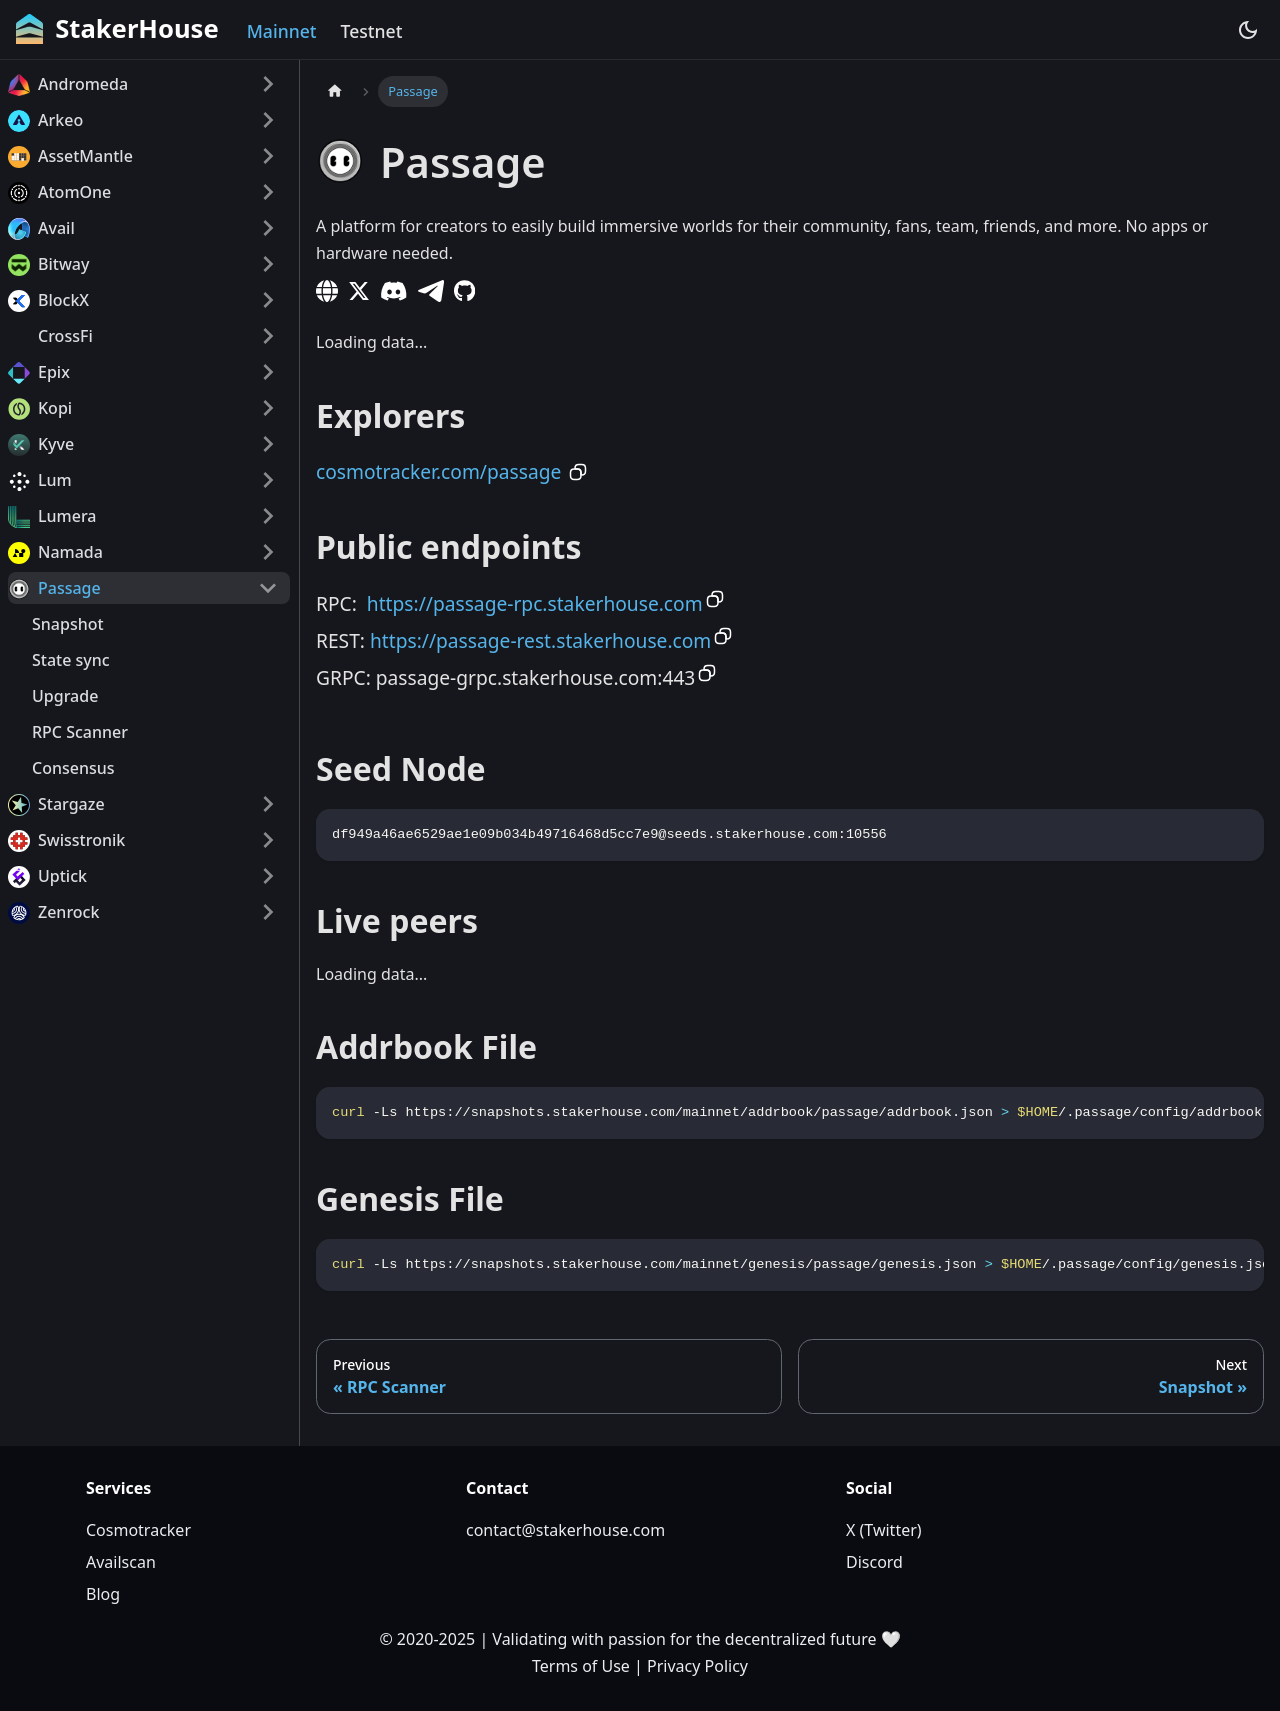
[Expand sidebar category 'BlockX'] (268, 300)
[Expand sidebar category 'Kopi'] (268, 408)
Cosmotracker (138, 1530)
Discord (874, 1562)
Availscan (121, 1562)
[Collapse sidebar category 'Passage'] (268, 588)
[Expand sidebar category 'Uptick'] (268, 876)
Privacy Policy (697, 1666)
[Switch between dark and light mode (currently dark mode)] (1248, 30)
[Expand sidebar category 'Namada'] (268, 552)
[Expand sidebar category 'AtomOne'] (268, 192)
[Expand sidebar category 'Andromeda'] (268, 84)
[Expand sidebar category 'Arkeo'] (268, 120)
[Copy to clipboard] (578, 472)
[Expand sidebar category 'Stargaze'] (268, 804)
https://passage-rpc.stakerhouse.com (535, 603)
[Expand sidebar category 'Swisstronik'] (268, 840)
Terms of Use (581, 1666)
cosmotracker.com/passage (438, 471)
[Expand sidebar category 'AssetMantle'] (268, 156)
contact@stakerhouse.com (565, 1530)
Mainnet (282, 31)
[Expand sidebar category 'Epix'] (268, 372)
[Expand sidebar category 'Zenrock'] (268, 912)
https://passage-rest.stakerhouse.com (540, 640)
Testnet (372, 31)
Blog (103, 1594)
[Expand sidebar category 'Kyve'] (268, 444)
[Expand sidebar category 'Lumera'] (268, 516)
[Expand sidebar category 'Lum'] (268, 480)
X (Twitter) (884, 1530)
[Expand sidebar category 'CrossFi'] (268, 336)
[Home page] (335, 91)
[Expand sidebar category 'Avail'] (268, 228)
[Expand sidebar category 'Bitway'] (268, 264)
